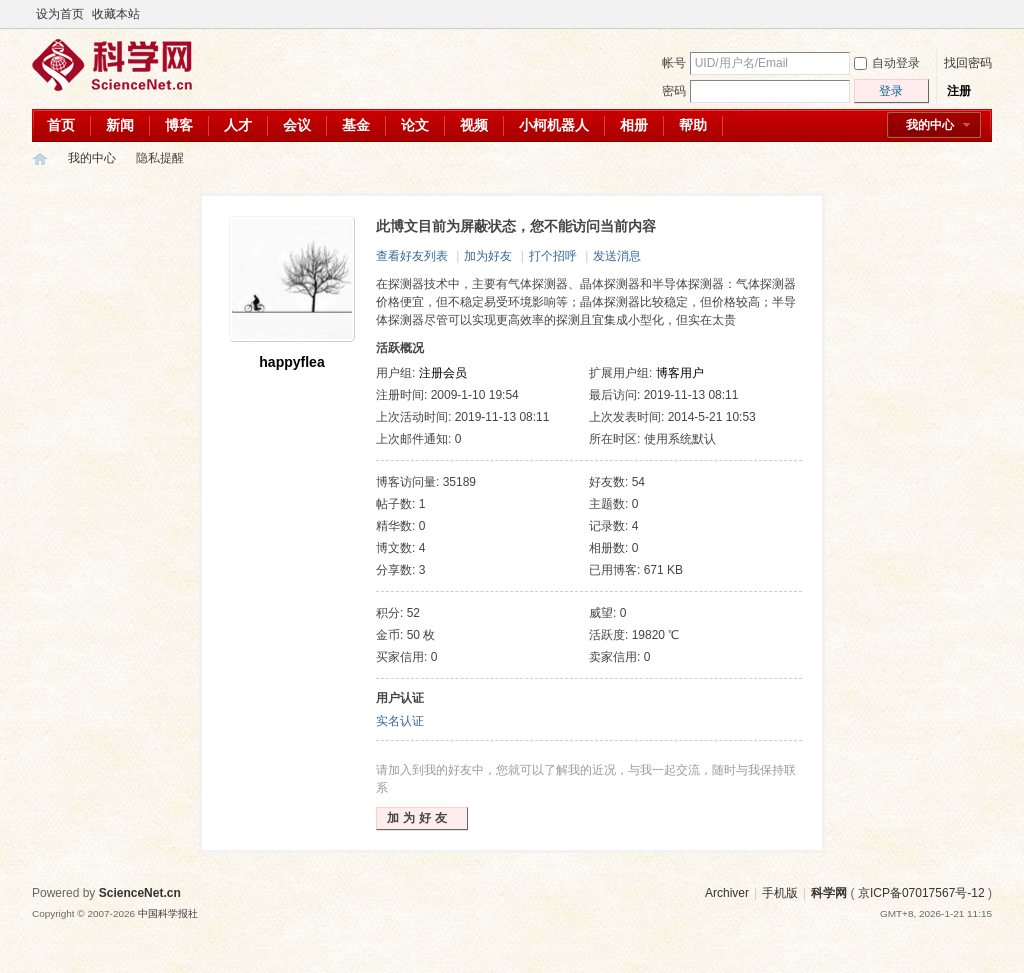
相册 (634, 125)
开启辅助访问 (964, 14)
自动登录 (887, 63)
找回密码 (968, 63)
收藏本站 (116, 14)
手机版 (780, 893)
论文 (415, 125)
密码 (674, 91)
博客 (179, 125)
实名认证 (400, 721)
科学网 (40, 158)
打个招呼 (553, 256)
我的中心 (930, 125)
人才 (238, 125)
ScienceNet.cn (140, 893)
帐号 (674, 63)
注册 (959, 91)
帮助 (693, 125)
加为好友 (488, 256)
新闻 (120, 125)
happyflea (291, 362)
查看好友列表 (412, 256)
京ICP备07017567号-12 (921, 893)
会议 (297, 125)
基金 (356, 125)
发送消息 (617, 256)
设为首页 (60, 14)
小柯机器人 (554, 125)
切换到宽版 (980, 14)
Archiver (727, 893)
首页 (61, 125)
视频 (474, 125)
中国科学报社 (168, 913)
